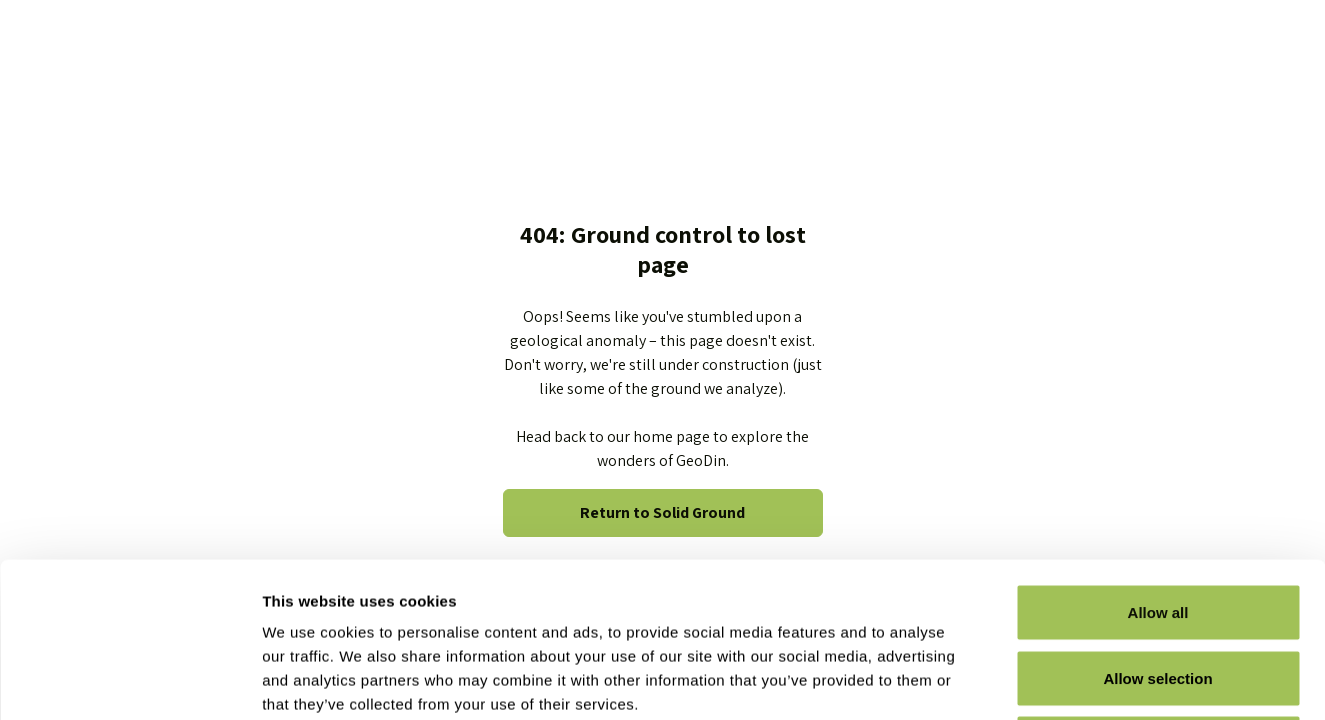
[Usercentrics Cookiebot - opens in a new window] (129, 681)
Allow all (1158, 457)
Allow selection (1157, 523)
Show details (1049, 680)
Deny (1158, 588)
